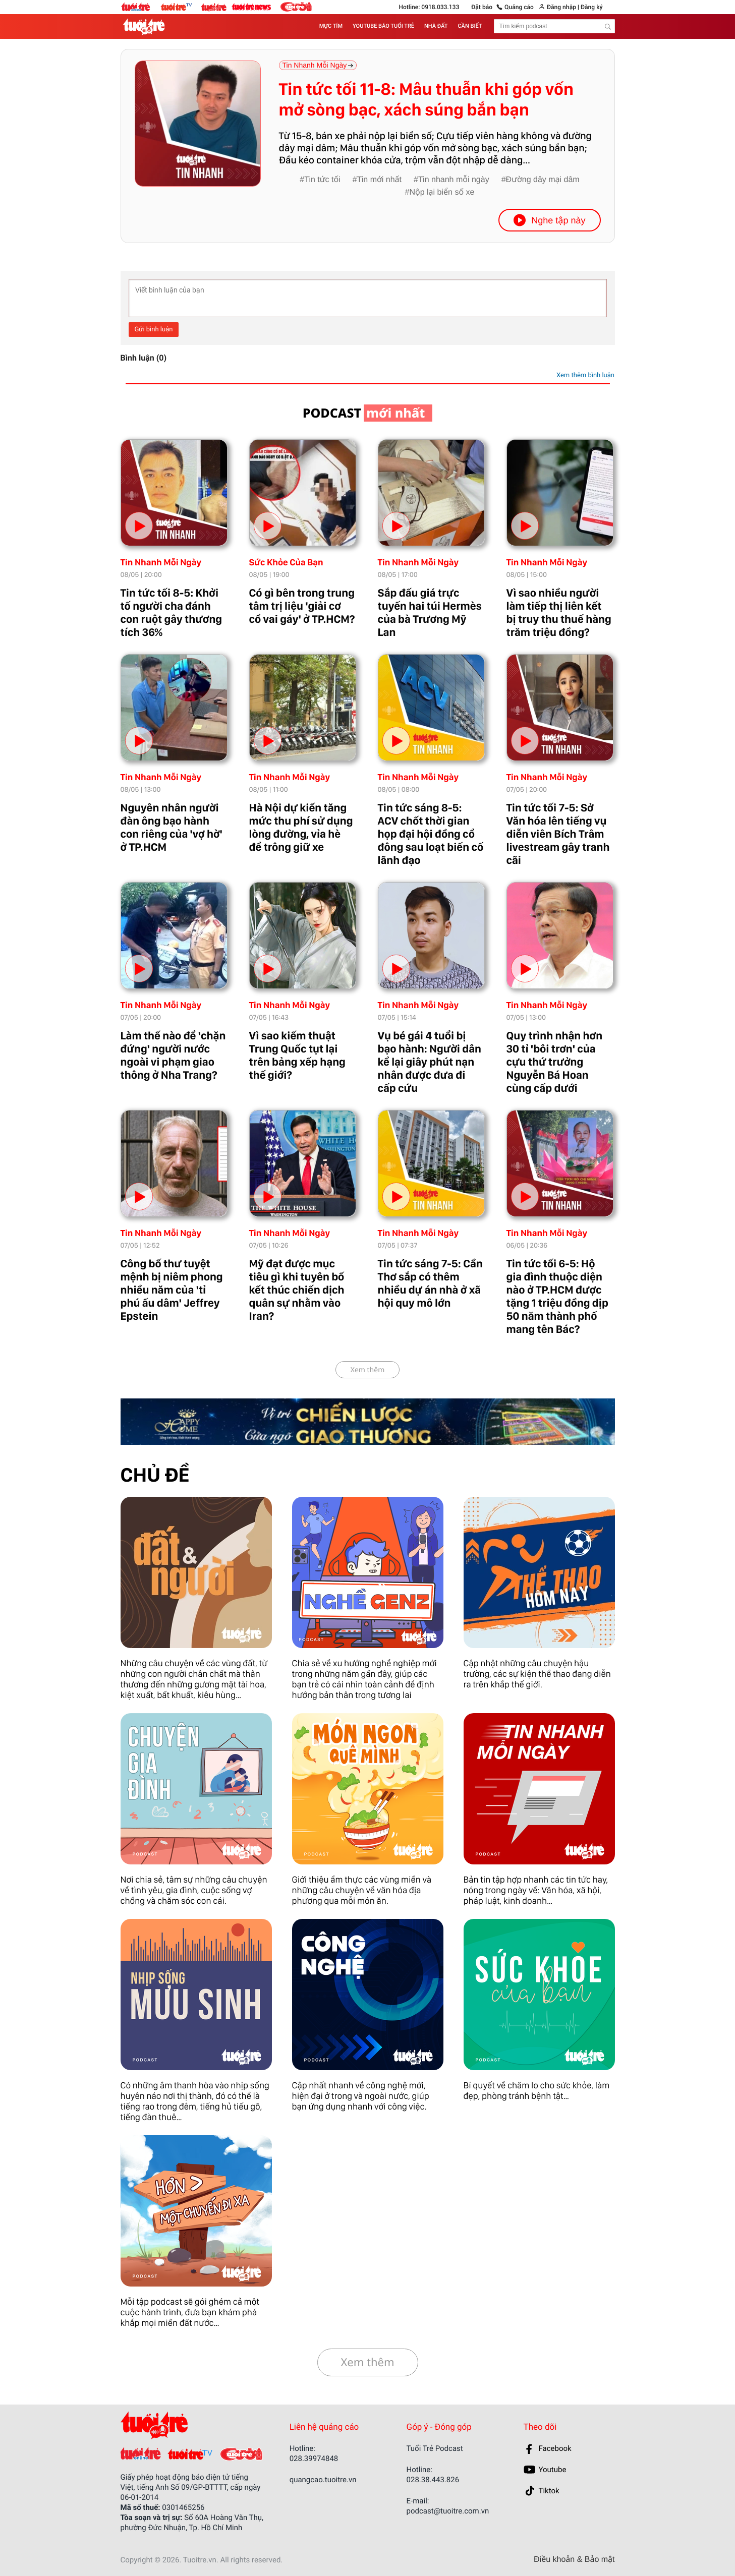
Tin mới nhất (379, 179)
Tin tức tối (322, 179)
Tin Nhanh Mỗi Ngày (161, 562)
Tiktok (549, 2490)
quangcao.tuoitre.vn (323, 2479)
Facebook (555, 2448)
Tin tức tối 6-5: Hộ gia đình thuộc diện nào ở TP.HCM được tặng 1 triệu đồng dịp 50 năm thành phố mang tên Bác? (557, 1296)
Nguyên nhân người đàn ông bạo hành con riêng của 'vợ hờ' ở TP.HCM (171, 827)
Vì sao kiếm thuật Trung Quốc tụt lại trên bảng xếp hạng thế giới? (297, 1055)
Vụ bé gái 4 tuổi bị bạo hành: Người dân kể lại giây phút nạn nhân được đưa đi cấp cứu (430, 1062)
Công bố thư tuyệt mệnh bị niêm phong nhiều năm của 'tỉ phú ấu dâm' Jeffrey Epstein (172, 1290)
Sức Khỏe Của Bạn (286, 562)
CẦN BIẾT (470, 26)
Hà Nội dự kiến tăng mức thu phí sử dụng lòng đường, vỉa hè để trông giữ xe (301, 827)
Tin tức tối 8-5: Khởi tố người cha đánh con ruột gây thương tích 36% (171, 613)
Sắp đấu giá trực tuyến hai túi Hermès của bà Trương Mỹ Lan (430, 613)
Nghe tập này (549, 220)
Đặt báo (481, 7)
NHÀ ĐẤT (435, 26)
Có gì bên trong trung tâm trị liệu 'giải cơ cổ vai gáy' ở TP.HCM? (302, 606)
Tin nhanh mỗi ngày (453, 179)
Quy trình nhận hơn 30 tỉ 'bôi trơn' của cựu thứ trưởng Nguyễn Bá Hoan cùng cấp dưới (554, 1062)
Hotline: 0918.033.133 (429, 7)
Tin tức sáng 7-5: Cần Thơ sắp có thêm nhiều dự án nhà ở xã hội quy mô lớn (430, 1283)
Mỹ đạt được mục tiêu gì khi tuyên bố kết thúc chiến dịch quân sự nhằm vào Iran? (297, 1290)
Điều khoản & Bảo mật (574, 2560)
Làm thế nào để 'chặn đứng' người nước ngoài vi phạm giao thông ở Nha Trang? (173, 1055)
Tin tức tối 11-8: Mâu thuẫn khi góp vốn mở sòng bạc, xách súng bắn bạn (426, 99)
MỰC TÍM (331, 26)
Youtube (553, 2469)
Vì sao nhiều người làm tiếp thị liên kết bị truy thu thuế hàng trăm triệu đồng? (558, 613)
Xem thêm (368, 1370)
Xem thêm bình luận (585, 375)
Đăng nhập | (563, 7)
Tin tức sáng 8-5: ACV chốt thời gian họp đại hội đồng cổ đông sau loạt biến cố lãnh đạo (431, 834)
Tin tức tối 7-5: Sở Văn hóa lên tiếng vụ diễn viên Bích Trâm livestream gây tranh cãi (558, 834)
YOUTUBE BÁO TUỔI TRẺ (383, 26)
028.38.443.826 (433, 2479)
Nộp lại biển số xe (441, 192)
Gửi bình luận (154, 329)
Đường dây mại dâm (543, 179)
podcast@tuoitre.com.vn (448, 2510)
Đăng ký (591, 7)
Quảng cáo (519, 7)
